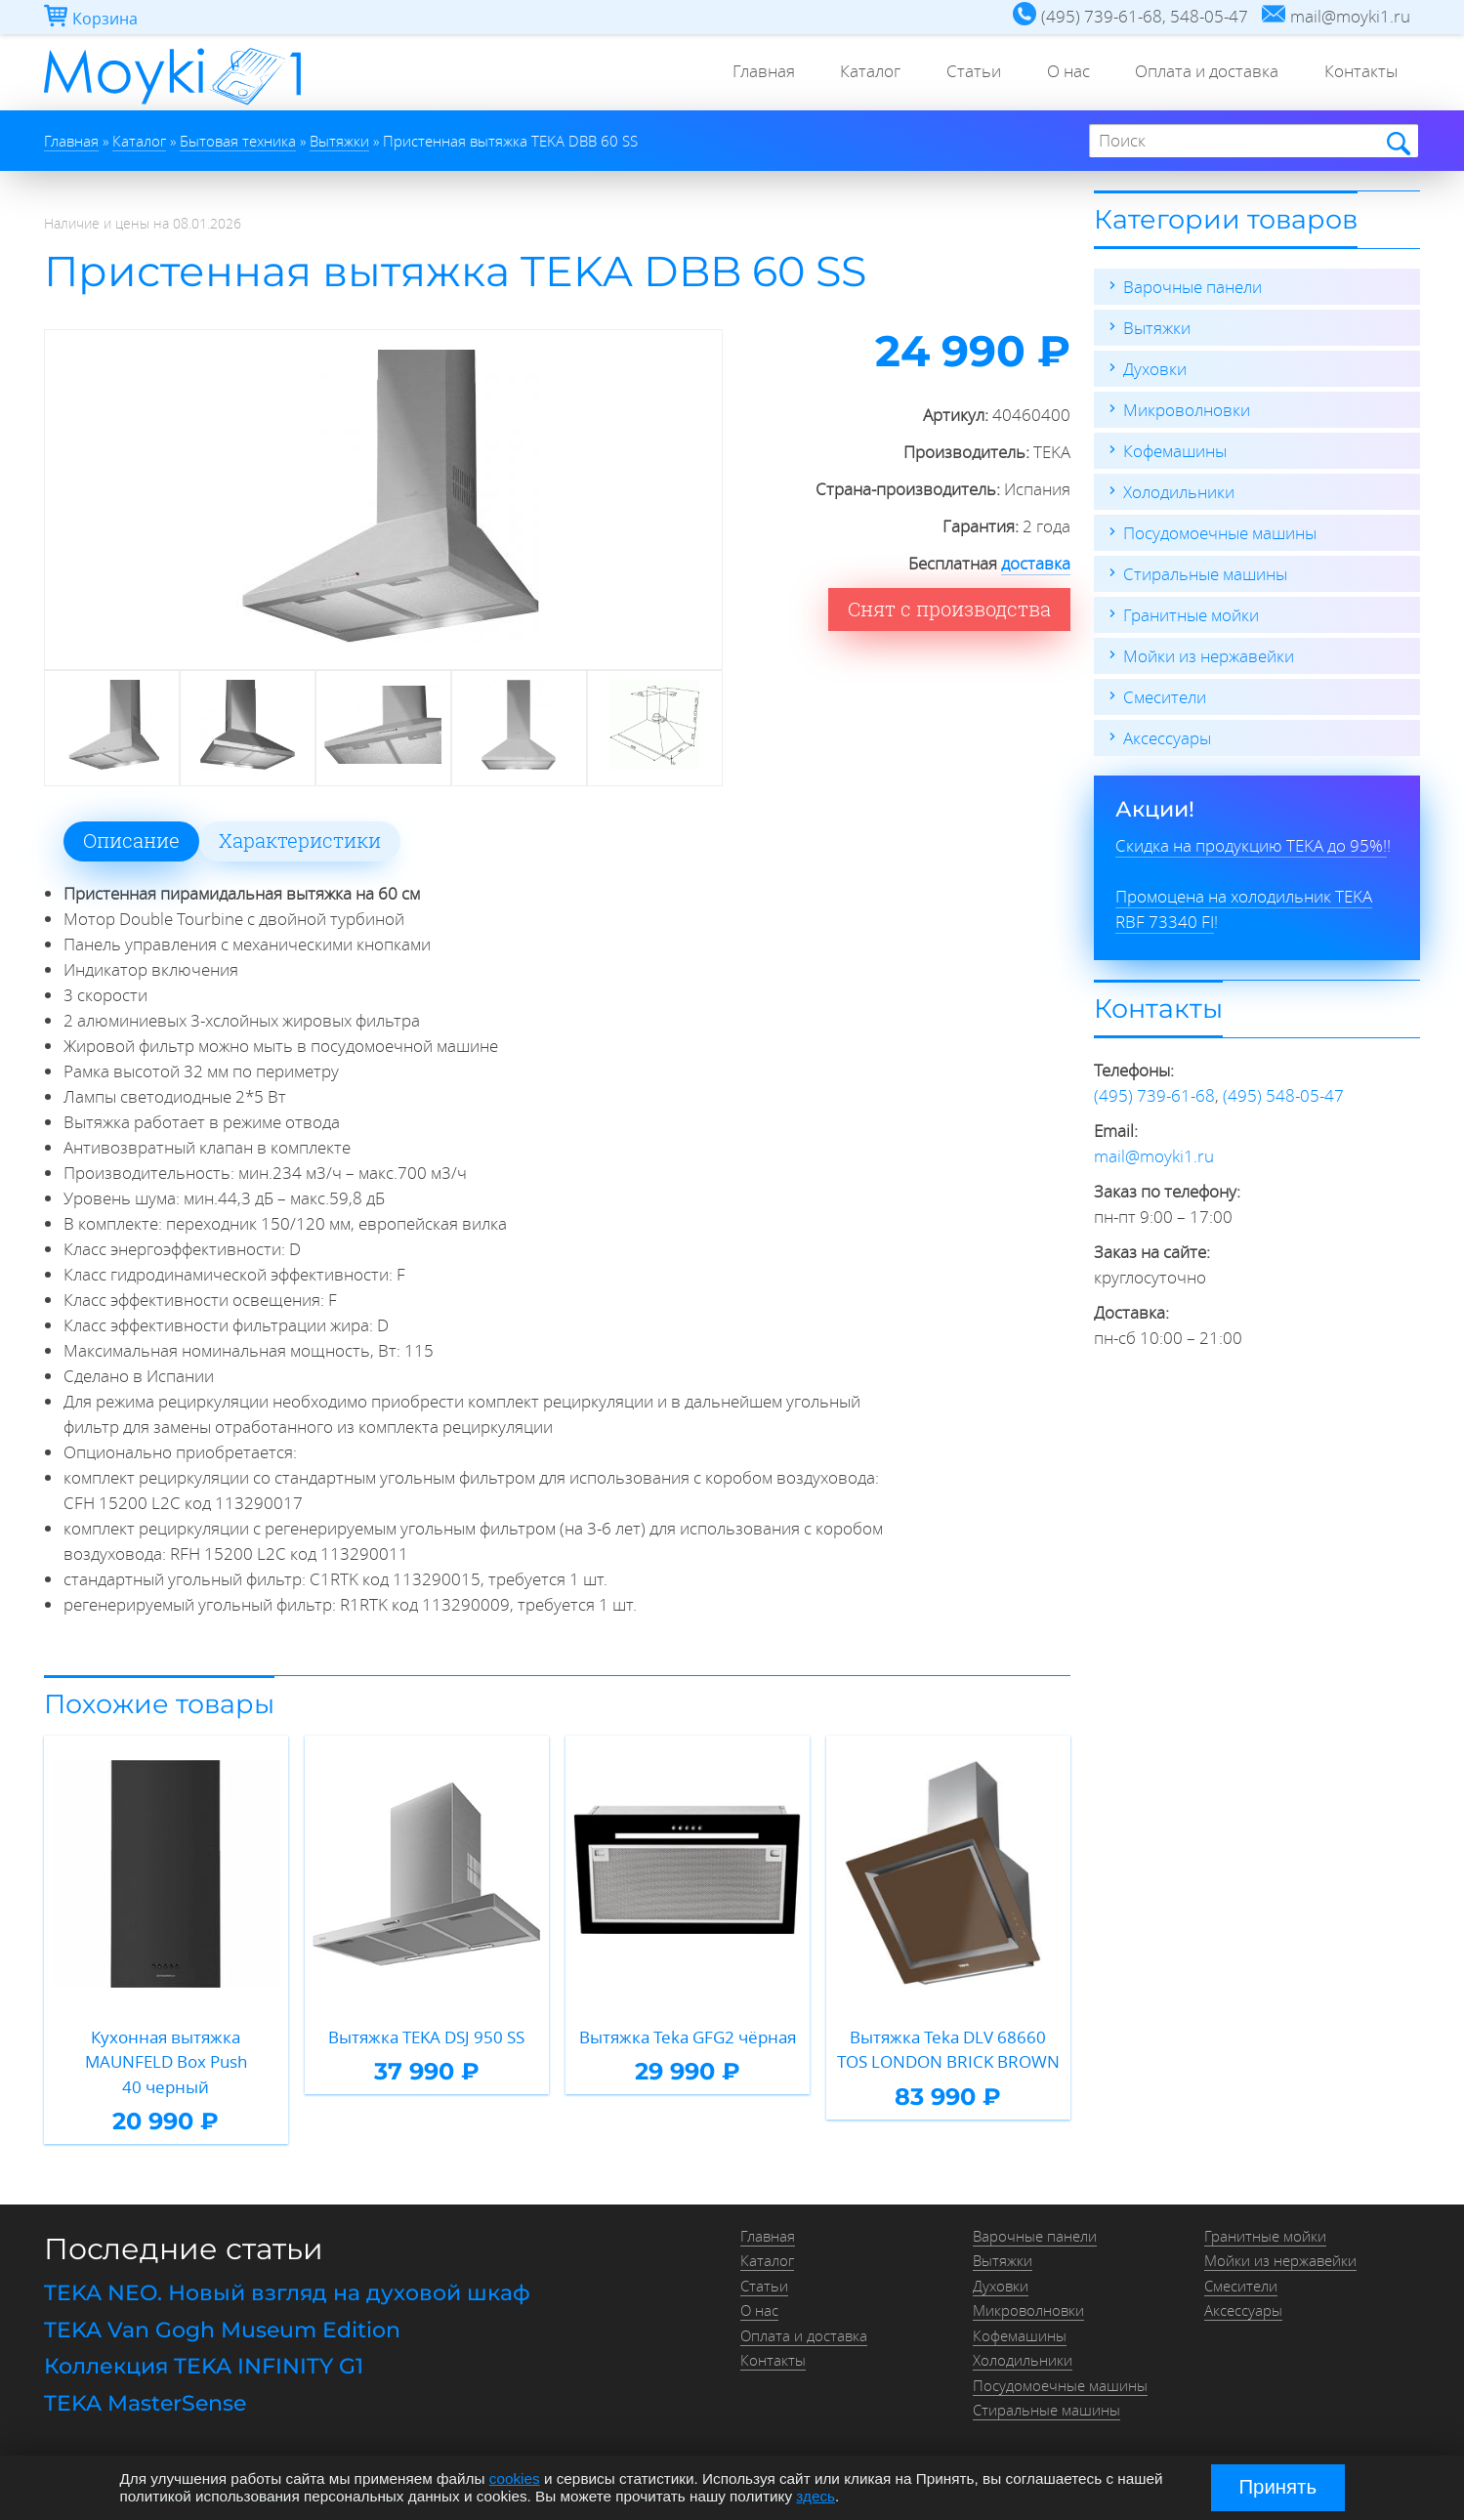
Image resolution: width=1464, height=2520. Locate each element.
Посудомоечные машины (1220, 533)
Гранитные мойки (1191, 615)
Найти (1397, 142)
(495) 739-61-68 (1154, 1095)
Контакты (1359, 73)
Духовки (1155, 368)
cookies (514, 2478)
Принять (1277, 2487)
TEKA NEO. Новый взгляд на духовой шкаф (287, 2293)
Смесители (1164, 697)
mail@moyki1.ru (1154, 1156)
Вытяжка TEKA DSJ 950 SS (426, 2037)
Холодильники (1178, 492)
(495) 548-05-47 (1283, 1095)
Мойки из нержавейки (1208, 656)
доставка (1035, 563)
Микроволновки (1186, 410)
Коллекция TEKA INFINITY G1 (203, 2366)
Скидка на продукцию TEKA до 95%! (1251, 845)
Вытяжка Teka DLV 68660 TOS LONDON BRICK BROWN (948, 2050)
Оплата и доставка (1202, 73)
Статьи (962, 73)
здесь (815, 2496)
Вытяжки (1157, 327)
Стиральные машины (1205, 574)
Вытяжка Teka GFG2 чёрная (687, 2037)
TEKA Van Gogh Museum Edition (222, 2330)
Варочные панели (1192, 286)
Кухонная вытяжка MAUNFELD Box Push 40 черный (166, 2062)
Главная (745, 73)
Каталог (855, 73)
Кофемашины (1175, 451)
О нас (1059, 73)
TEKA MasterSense (145, 2403)
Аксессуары (1167, 738)
